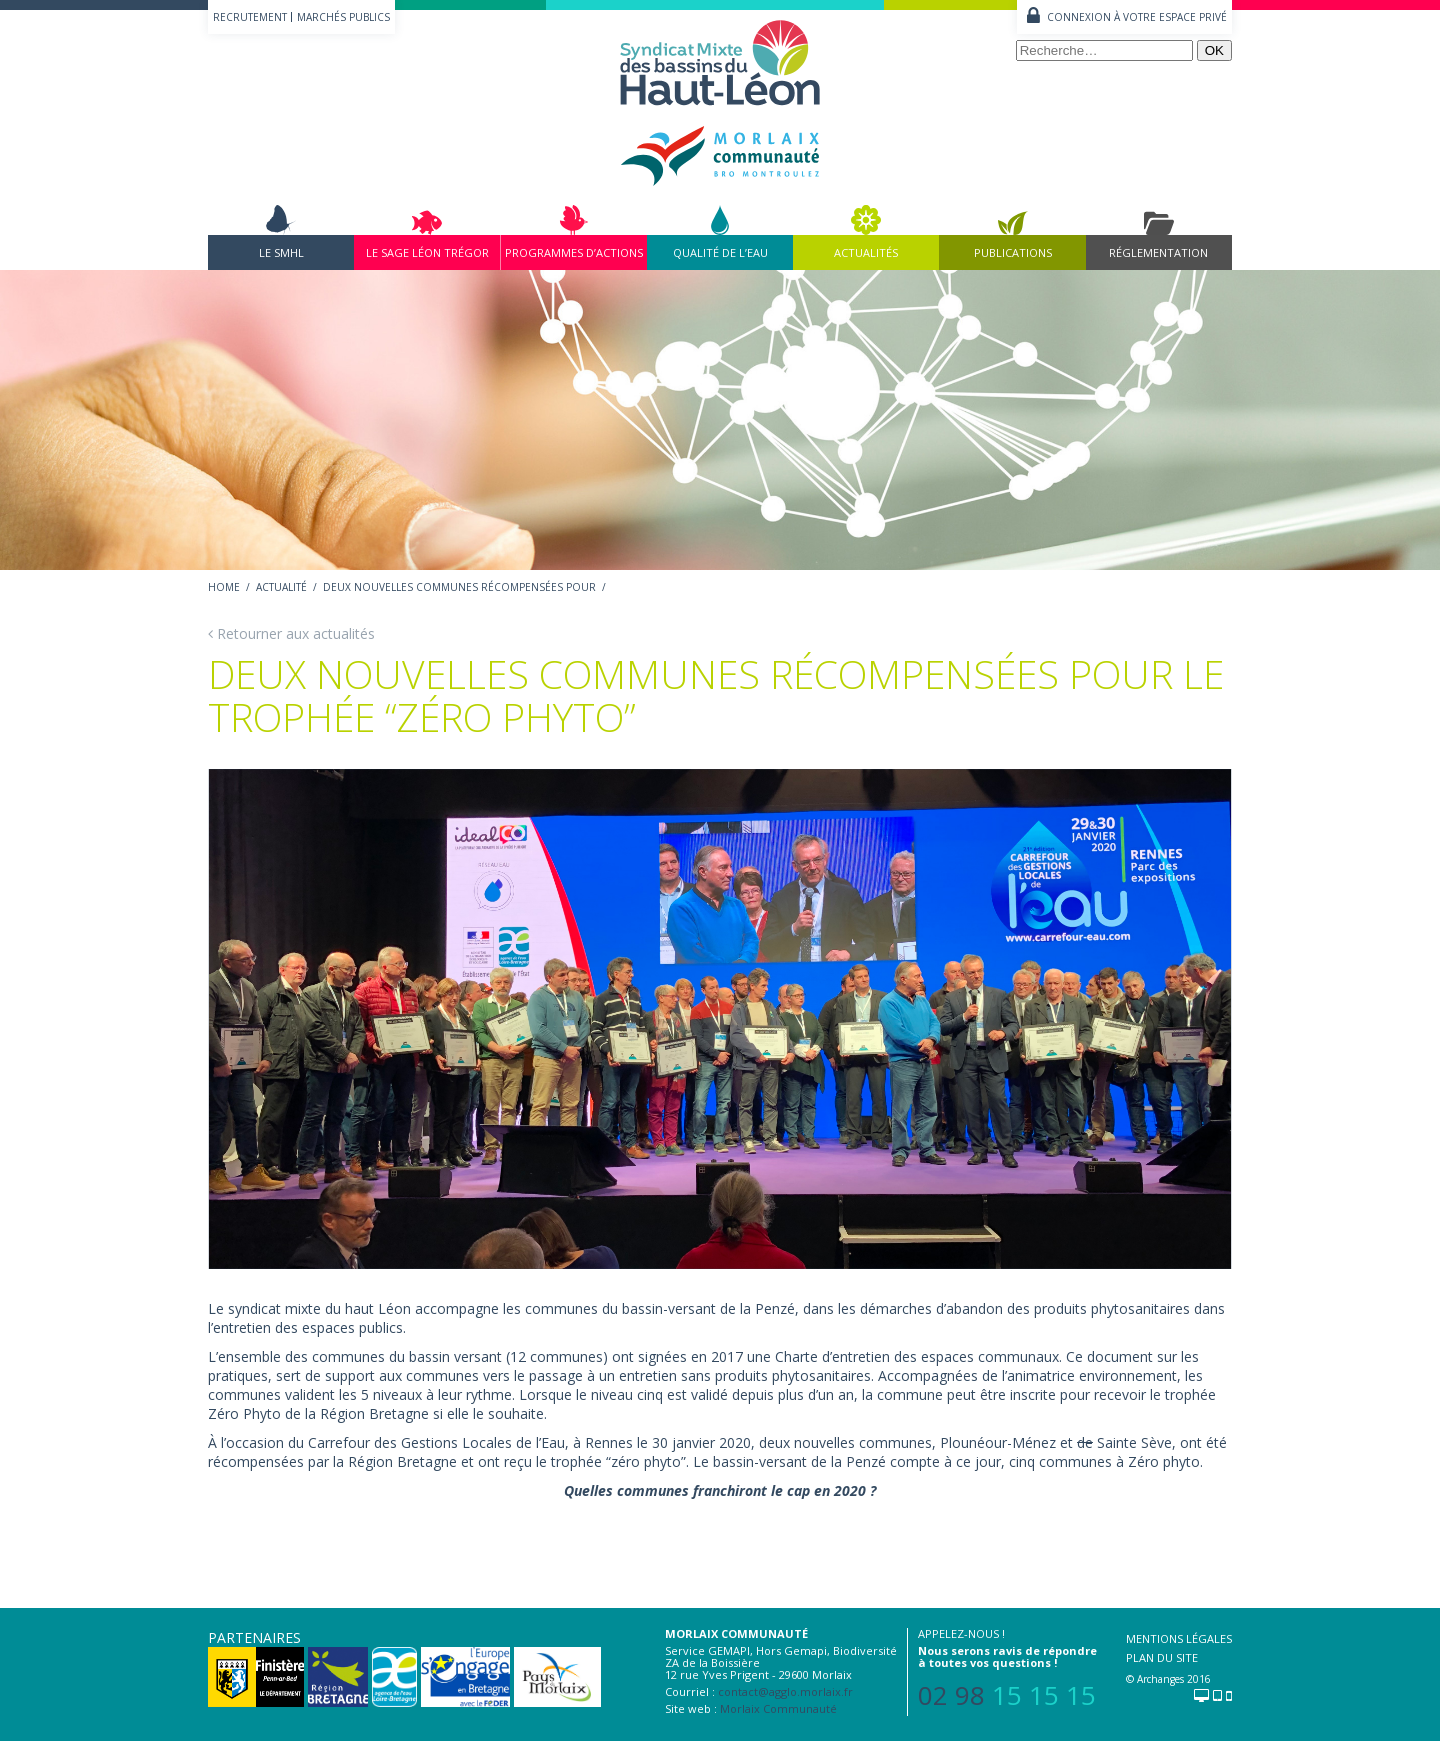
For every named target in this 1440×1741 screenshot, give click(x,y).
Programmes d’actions (574, 252)
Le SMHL (281, 252)
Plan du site (1162, 1657)
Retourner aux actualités (291, 633)
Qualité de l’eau (720, 252)
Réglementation (1158, 252)
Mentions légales (1179, 1638)
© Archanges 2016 (1168, 1679)
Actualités (866, 252)
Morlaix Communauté (778, 1708)
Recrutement (250, 17)
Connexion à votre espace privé (1137, 17)
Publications (1013, 252)
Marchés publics (343, 17)
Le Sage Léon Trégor (427, 252)
